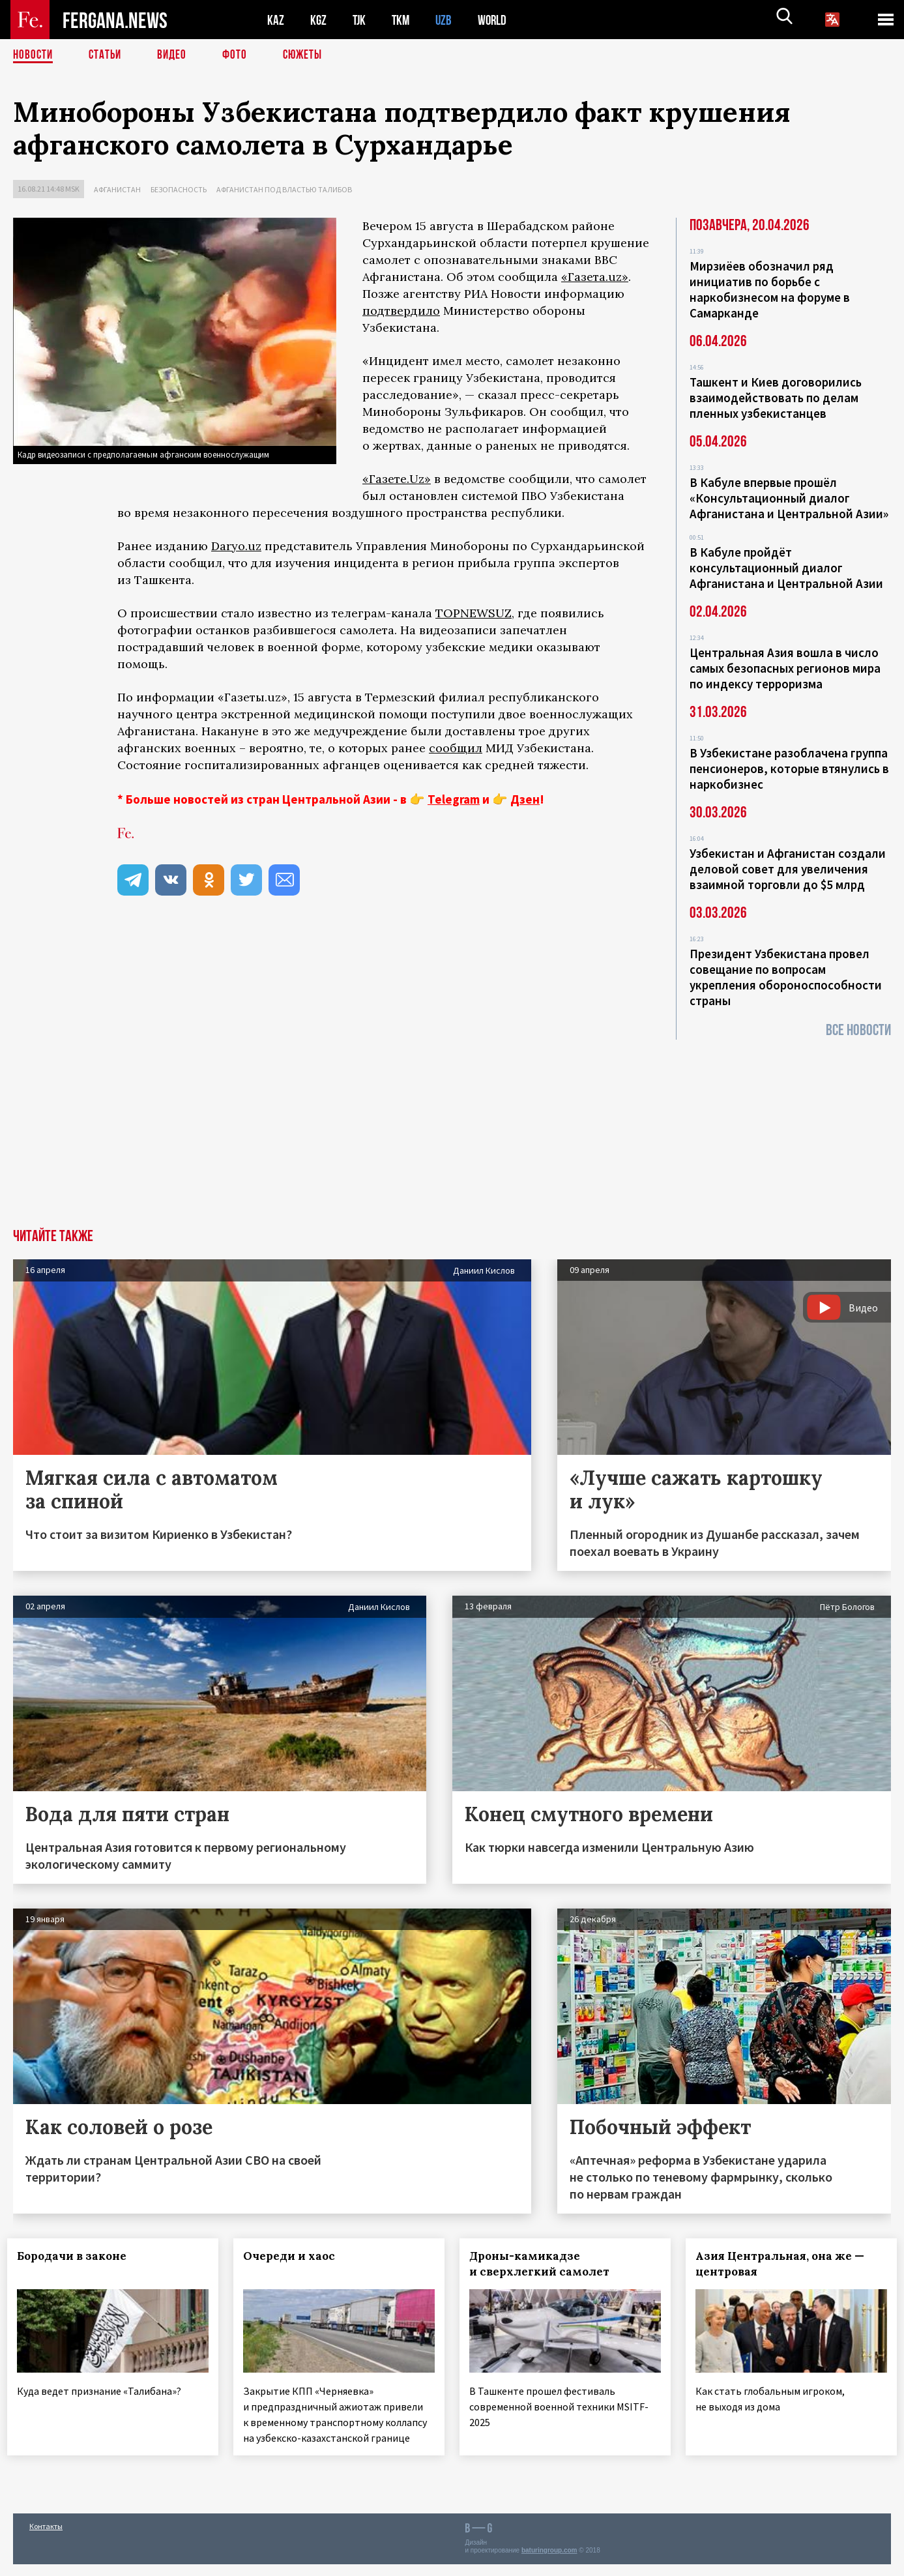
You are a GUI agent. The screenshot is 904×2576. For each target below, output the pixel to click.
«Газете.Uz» (396, 478)
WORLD (497, 20)
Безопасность (179, 189)
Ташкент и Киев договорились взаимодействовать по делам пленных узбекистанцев (776, 397)
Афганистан (117, 189)
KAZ (275, 20)
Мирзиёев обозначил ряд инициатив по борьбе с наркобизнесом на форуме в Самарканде (770, 289)
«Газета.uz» (594, 276)
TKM (403, 20)
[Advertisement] (452, 1131)
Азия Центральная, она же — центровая (785, 2264)
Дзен (525, 799)
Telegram (454, 799)
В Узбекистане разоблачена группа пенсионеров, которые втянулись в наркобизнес (789, 768)
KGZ (318, 20)
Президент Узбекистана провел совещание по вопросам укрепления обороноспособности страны (786, 977)
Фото (240, 55)
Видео (176, 55)
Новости (34, 55)
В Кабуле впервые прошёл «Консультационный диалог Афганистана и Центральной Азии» (789, 498)
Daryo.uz (236, 545)
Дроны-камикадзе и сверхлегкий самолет (545, 2264)
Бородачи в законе (77, 2256)
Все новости (858, 1030)
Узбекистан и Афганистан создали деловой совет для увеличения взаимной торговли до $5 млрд (788, 868)
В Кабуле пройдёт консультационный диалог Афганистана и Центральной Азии (786, 567)
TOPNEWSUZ (473, 613)
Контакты (46, 2538)
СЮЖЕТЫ (309, 55)
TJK (360, 20)
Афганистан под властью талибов (284, 189)
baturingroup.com (549, 2562)
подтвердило (401, 310)
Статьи (108, 55)
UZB (447, 20)
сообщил (455, 747)
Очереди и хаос (295, 2256)
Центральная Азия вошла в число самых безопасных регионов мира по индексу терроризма (785, 668)
